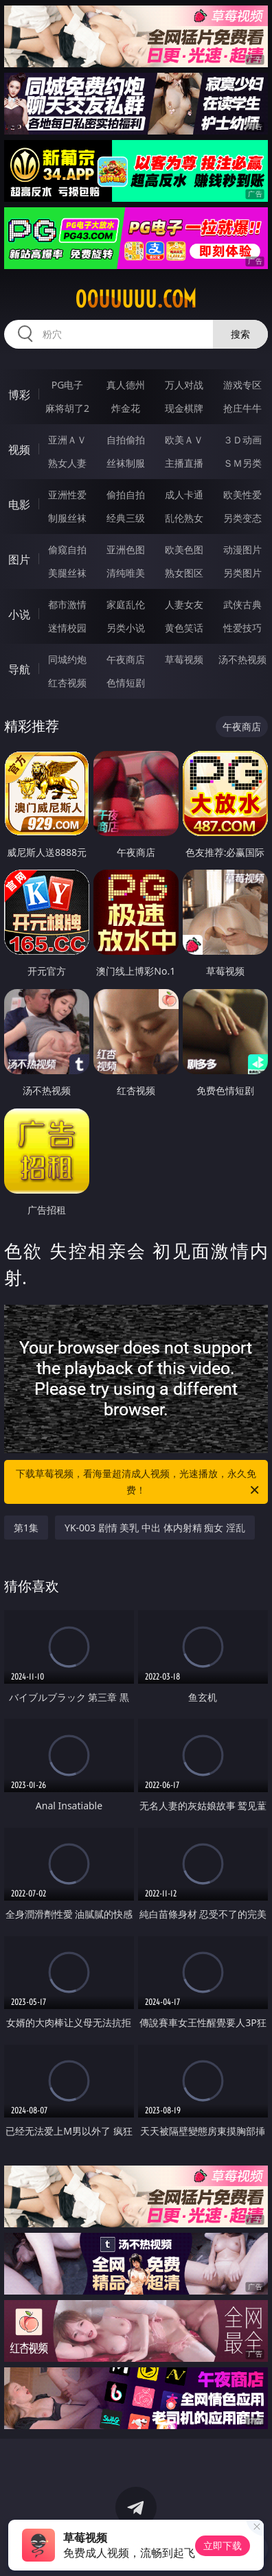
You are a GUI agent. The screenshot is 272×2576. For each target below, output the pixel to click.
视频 (19, 449)
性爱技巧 (242, 627)
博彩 (19, 394)
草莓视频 (184, 659)
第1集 (26, 1527)
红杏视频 (67, 682)
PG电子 (68, 384)
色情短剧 (125, 682)
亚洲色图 (125, 549)
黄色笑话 (184, 627)
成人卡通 (184, 494)
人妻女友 (184, 604)
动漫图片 (242, 549)
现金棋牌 (184, 408)
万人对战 (184, 384)
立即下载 (222, 2545)
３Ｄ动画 (242, 439)
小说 (19, 614)
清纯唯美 (125, 572)
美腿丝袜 (67, 572)
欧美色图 (184, 549)
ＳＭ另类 (242, 462)
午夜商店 (125, 659)
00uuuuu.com (135, 299)
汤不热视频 (242, 659)
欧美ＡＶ (184, 439)
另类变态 (242, 517)
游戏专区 (242, 384)
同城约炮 (67, 659)
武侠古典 (242, 604)
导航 (19, 669)
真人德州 (125, 384)
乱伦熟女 (184, 517)
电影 (19, 504)
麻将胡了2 (67, 408)
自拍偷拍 (125, 439)
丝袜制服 (125, 462)
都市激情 (67, 604)
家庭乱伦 (125, 604)
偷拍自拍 (125, 494)
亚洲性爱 (67, 494)
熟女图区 (184, 572)
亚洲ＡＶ (67, 439)
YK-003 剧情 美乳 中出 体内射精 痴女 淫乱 (155, 1527)
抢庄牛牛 (242, 408)
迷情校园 (67, 627)
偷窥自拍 (67, 549)
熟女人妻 (67, 462)
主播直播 (184, 462)
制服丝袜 (67, 517)
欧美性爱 (242, 494)
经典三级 (125, 517)
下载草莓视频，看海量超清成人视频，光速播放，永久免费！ (138, 1482)
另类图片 (242, 572)
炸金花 (125, 408)
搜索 (240, 333)
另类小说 (125, 627)
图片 (19, 559)
